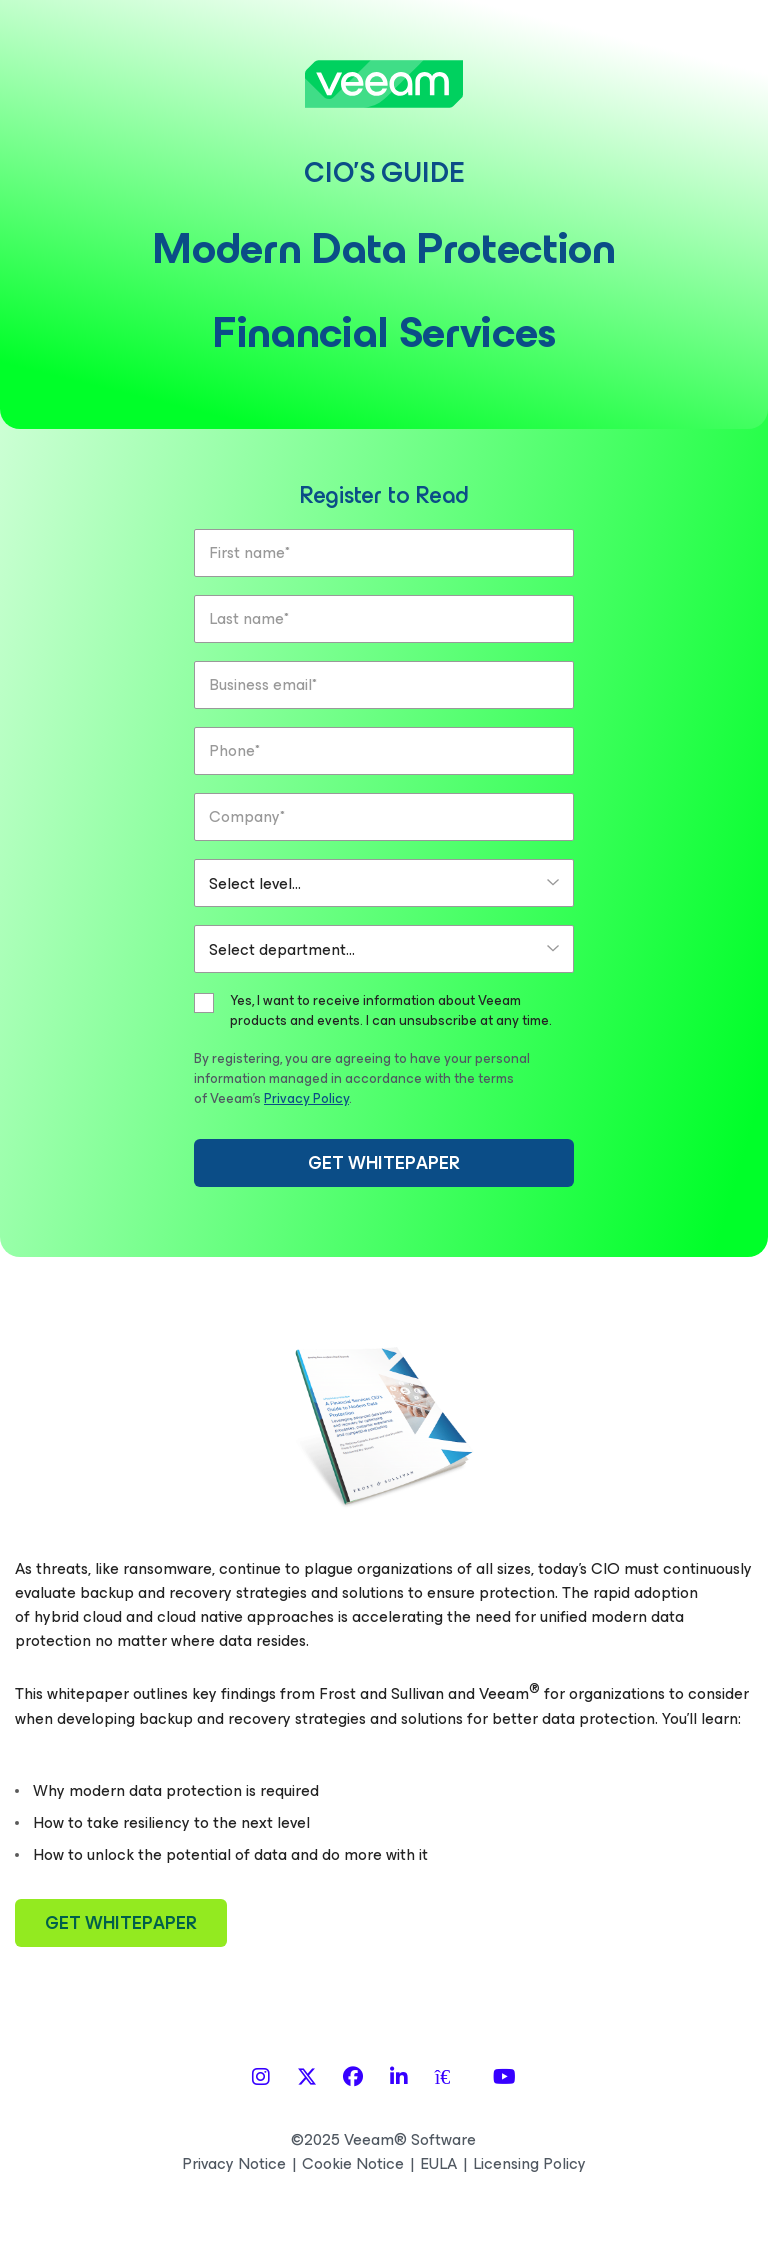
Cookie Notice (353, 2164)
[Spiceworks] (451, 2077)
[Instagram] (261, 2077)
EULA (438, 2164)
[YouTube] (504, 2077)
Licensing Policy (529, 2164)
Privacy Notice (234, 2164)
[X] (307, 2077)
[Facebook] (353, 2077)
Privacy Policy (306, 1098)
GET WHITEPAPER (384, 1163)
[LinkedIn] (399, 2077)
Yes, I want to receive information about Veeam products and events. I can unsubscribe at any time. (391, 1011)
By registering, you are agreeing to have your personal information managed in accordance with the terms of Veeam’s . (362, 1078)
